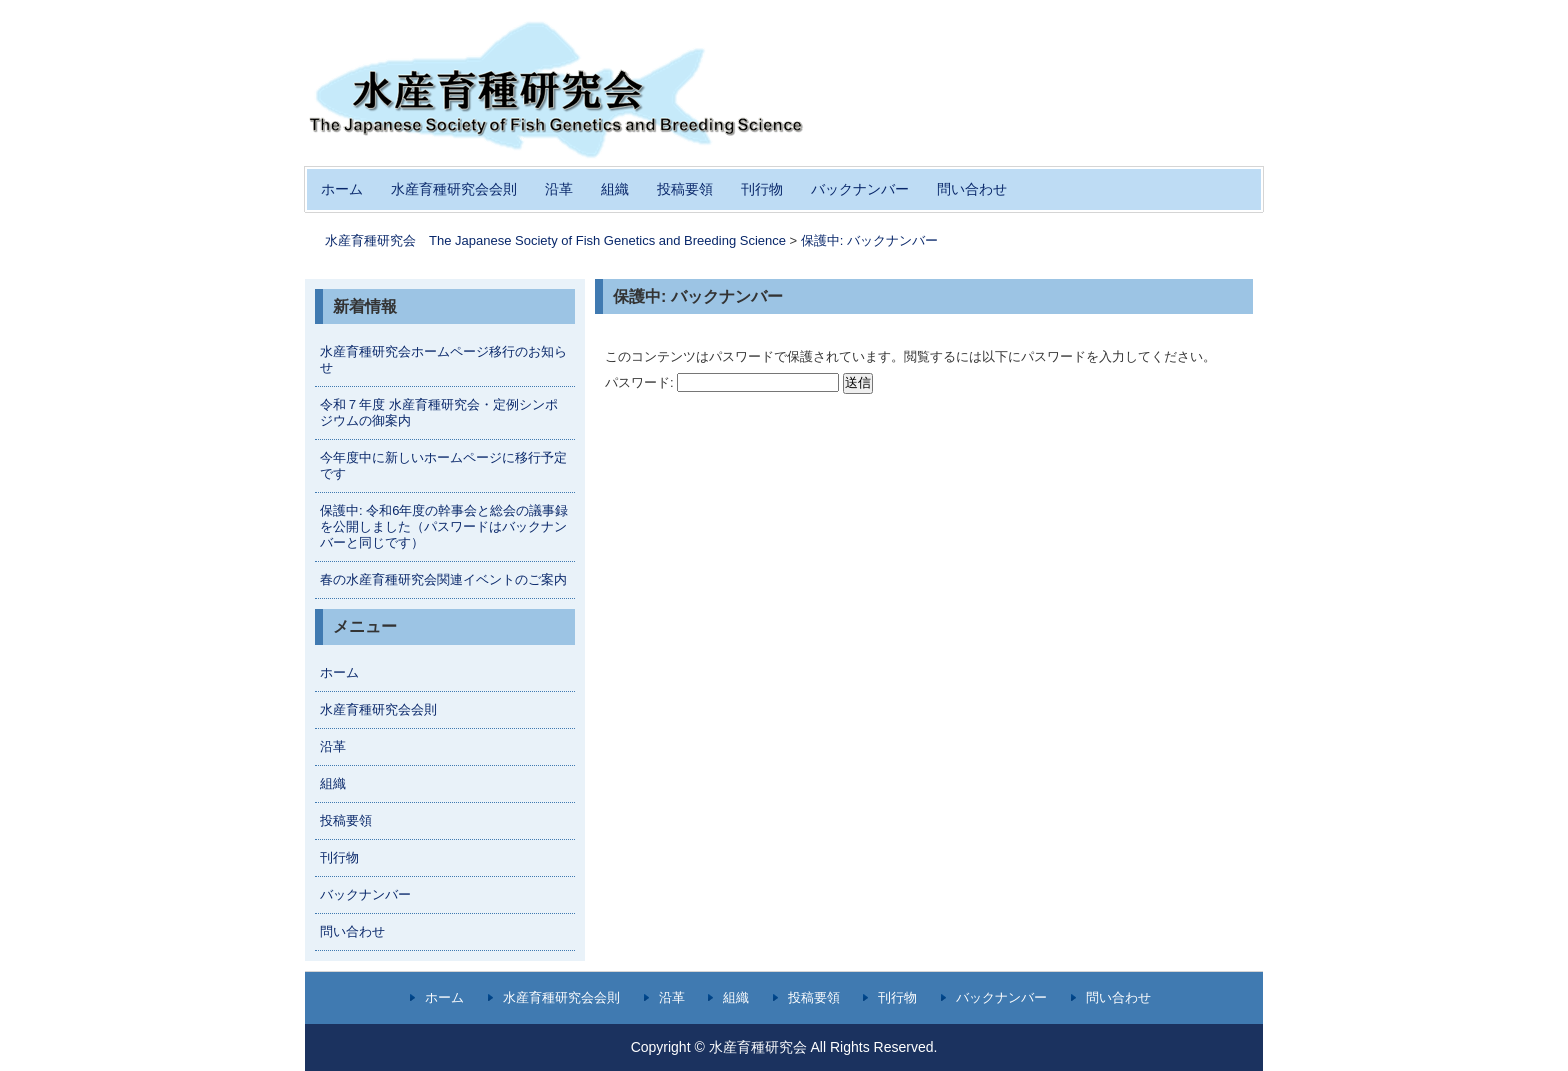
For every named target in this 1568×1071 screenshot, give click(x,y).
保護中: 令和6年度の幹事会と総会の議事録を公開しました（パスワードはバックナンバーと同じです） (444, 526)
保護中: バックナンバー (869, 240)
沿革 (559, 189)
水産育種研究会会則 (454, 189)
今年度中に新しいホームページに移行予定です (443, 465)
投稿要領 (685, 189)
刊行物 (762, 189)
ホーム (342, 189)
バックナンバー (860, 189)
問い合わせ (972, 189)
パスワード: (722, 382)
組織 (615, 189)
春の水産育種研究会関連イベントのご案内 (443, 579)
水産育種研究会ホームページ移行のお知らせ (443, 359)
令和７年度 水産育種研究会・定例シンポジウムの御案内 (439, 412)
